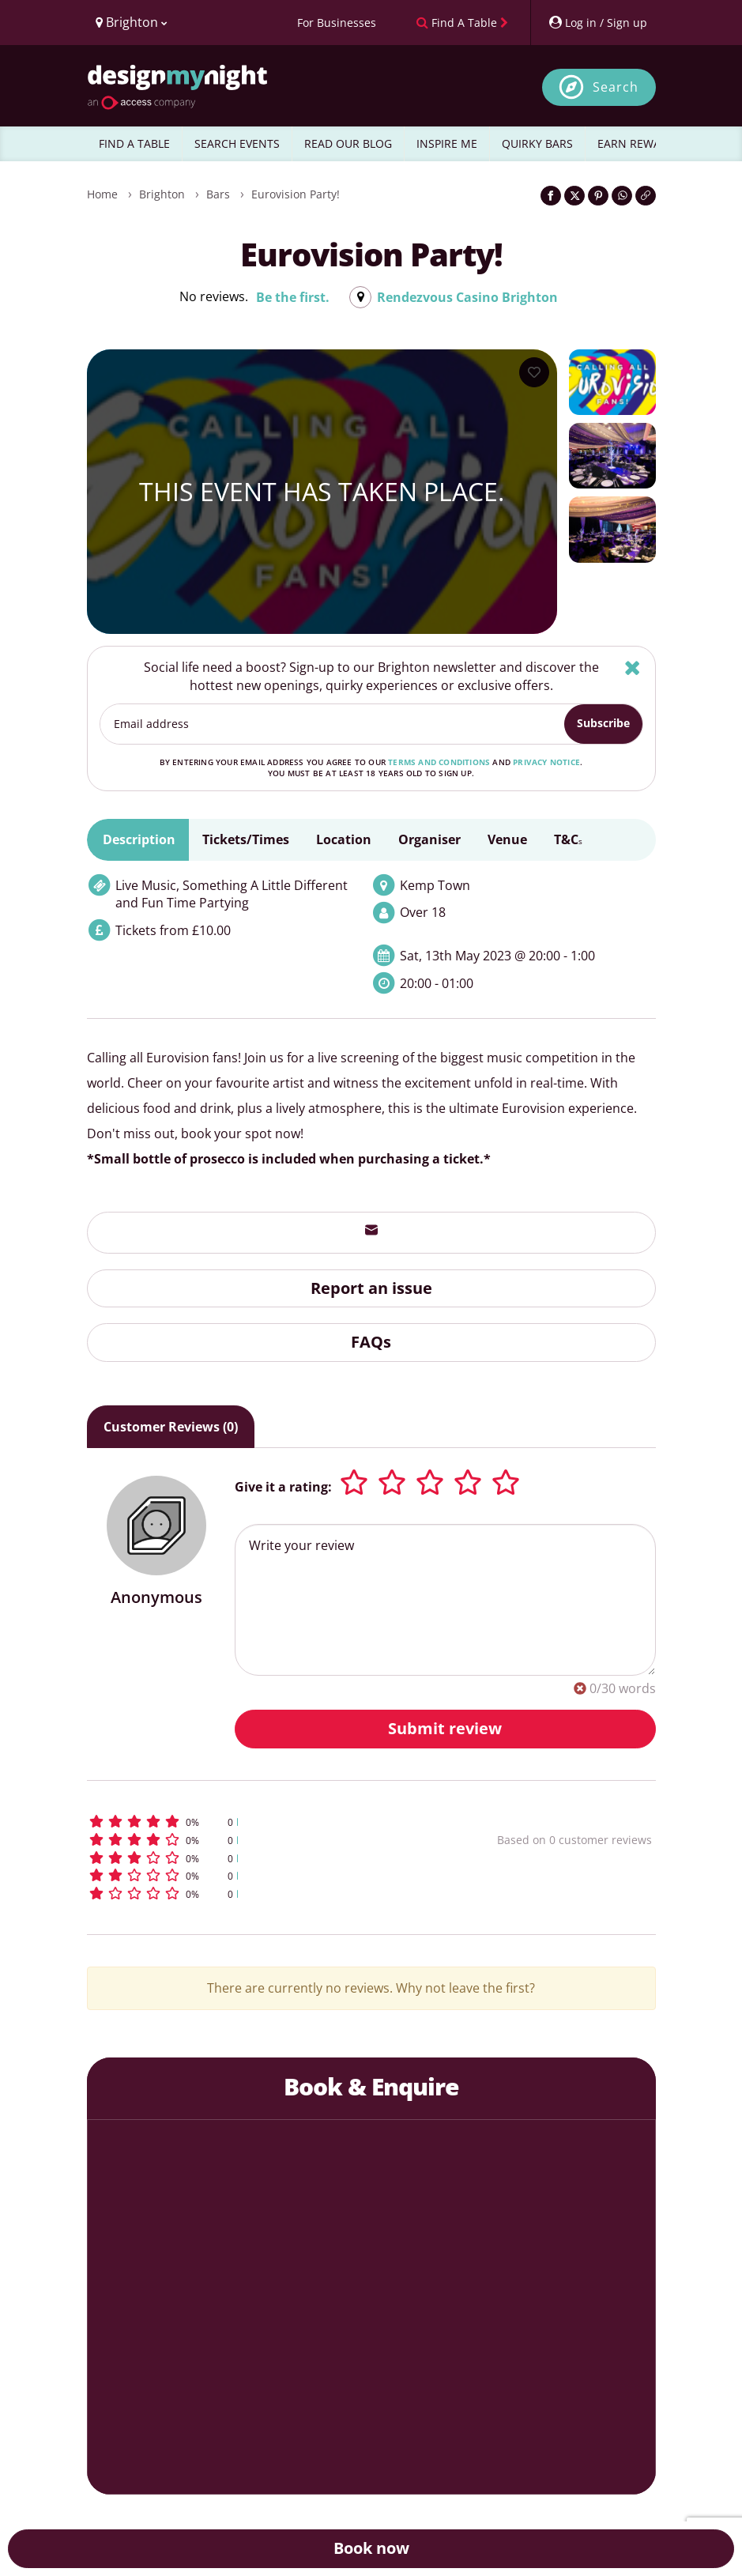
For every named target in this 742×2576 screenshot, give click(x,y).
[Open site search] (599, 87)
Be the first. (293, 297)
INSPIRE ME (446, 143)
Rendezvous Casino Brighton (467, 297)
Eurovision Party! (295, 194)
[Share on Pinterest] (598, 196)
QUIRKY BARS (537, 143)
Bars (218, 194)
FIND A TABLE (134, 143)
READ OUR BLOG (348, 143)
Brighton (162, 194)
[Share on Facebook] (550, 196)
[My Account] (597, 22)
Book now (371, 2548)
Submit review (445, 1728)
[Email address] (332, 724)
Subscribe (603, 722)
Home (102, 194)
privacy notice (546, 762)
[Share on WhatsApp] (622, 196)
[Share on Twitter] (574, 196)
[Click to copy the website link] (645, 196)
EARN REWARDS (639, 143)
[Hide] (632, 668)
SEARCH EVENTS (237, 143)
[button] (248, 1821)
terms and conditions (439, 762)
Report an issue (371, 1288)
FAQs (371, 1341)
